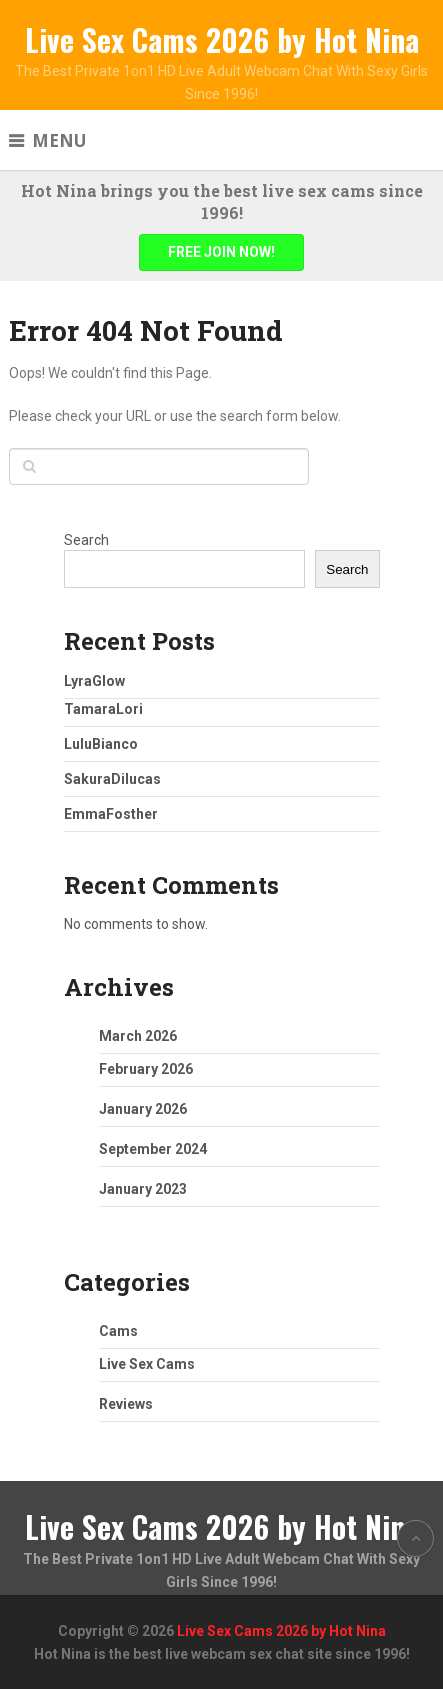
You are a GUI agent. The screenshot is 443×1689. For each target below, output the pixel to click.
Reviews (126, 1404)
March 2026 (138, 1036)
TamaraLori (103, 709)
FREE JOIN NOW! (221, 252)
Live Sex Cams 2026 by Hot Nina (222, 39)
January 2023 (143, 1189)
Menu (59, 140)
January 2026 (143, 1109)
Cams (118, 1331)
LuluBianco (101, 744)
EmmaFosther (111, 814)
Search (86, 540)
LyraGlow (94, 681)
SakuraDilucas (112, 779)
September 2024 (153, 1149)
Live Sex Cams (147, 1364)
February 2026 (146, 1069)
